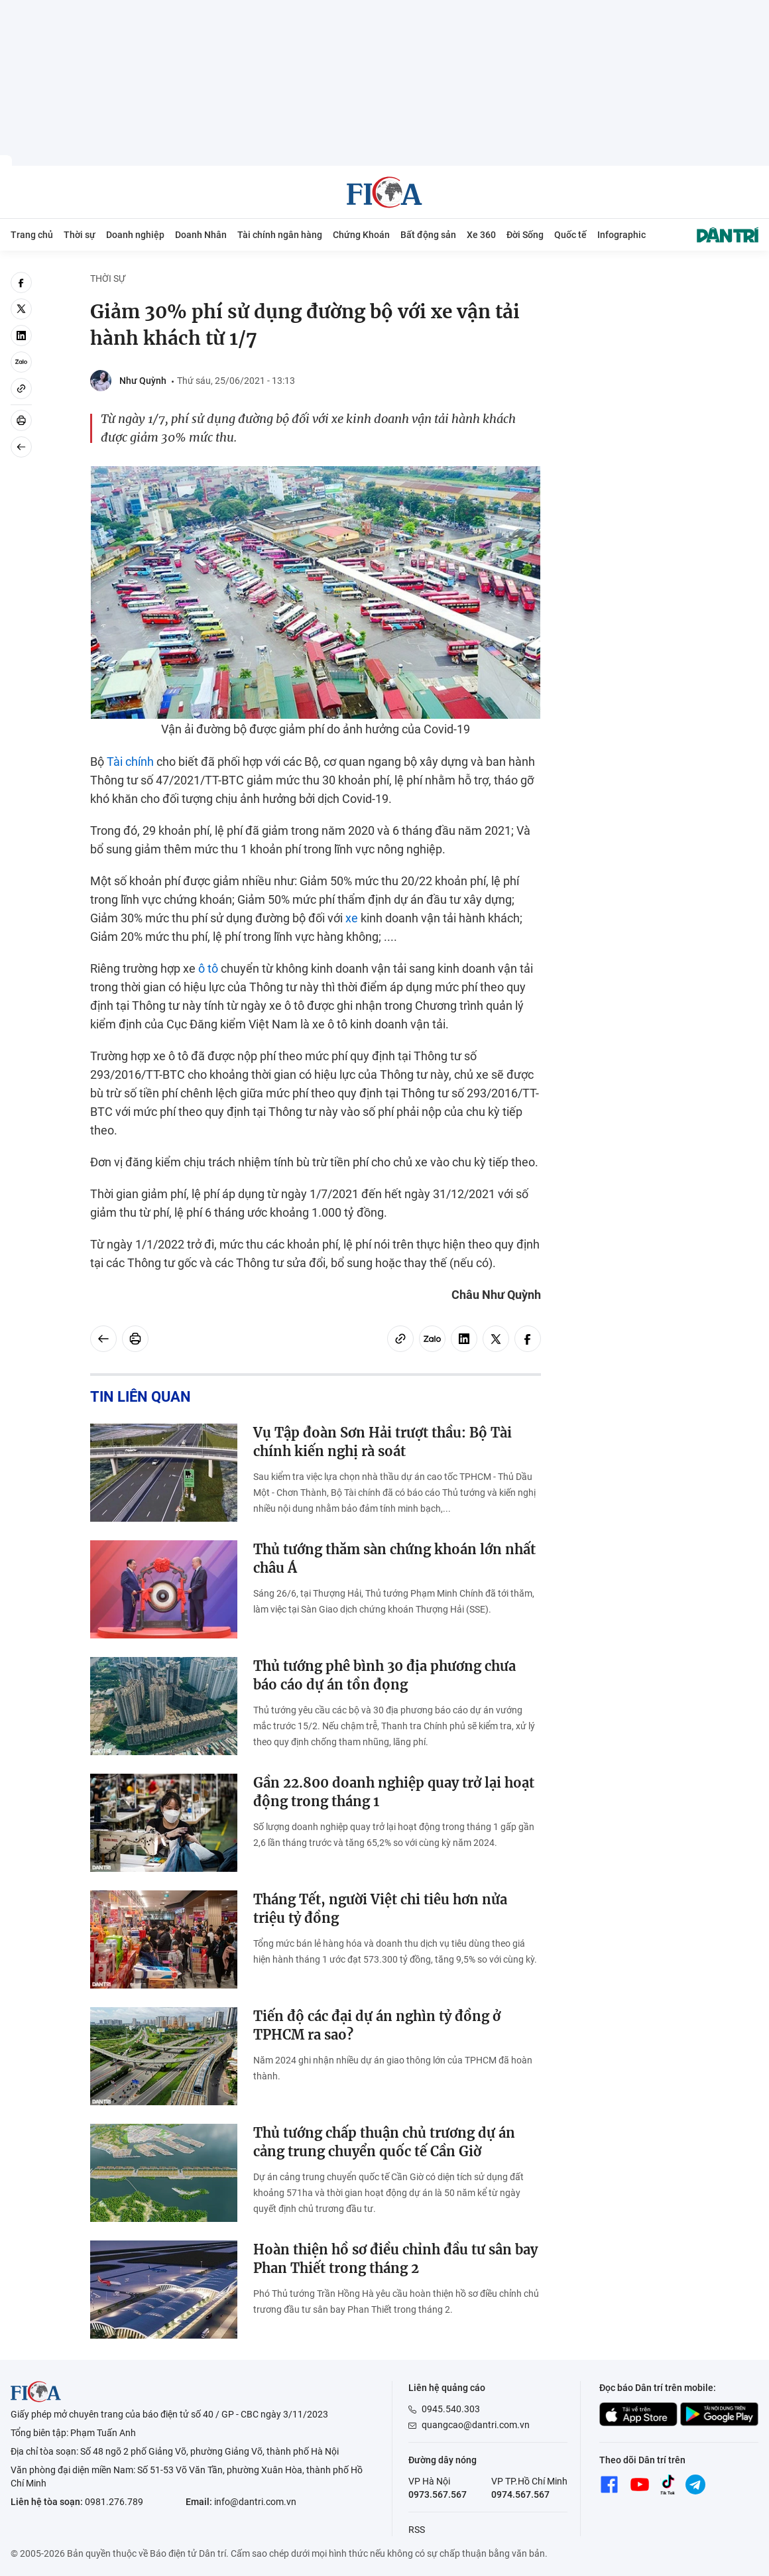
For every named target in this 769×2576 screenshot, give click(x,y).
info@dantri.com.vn (255, 2501)
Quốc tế (570, 234)
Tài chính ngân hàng (279, 234)
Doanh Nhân (201, 234)
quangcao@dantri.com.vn (476, 2425)
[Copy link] (21, 388)
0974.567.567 (520, 2494)
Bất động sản (428, 234)
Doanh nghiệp (135, 234)
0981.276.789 (114, 2501)
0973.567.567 (437, 2494)
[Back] (21, 447)
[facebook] (21, 282)
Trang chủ (32, 234)
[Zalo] (21, 362)
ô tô (208, 968)
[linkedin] (21, 335)
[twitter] (21, 309)
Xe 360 (481, 234)
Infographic (621, 234)
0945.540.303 (451, 2409)
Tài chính (130, 761)
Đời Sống (525, 234)
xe (351, 918)
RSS (416, 2529)
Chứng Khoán (361, 234)
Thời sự (79, 234)
